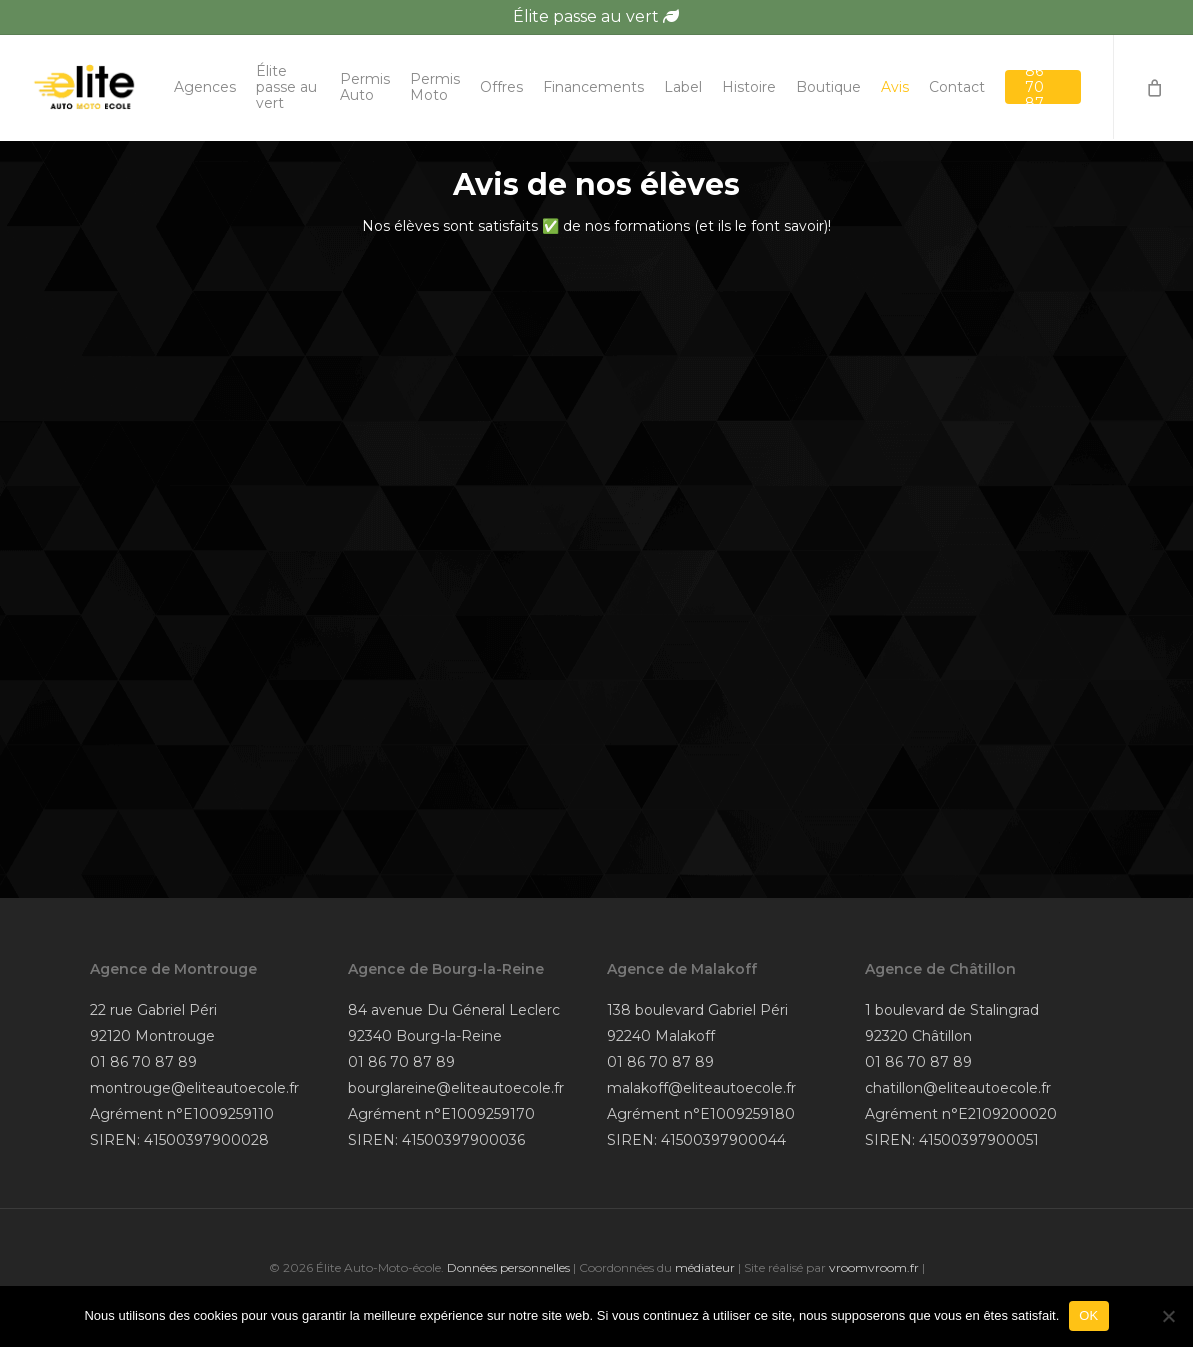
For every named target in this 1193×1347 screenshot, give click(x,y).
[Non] (1168, 1316)
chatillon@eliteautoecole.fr (958, 1088)
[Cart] (1153, 88)
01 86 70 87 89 (143, 1062)
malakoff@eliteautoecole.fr (701, 1088)
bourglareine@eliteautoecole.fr (456, 1088)
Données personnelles (508, 1267)
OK (1088, 1315)
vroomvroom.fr (874, 1267)
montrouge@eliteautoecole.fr (194, 1088)
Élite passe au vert (596, 16)
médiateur (705, 1267)
